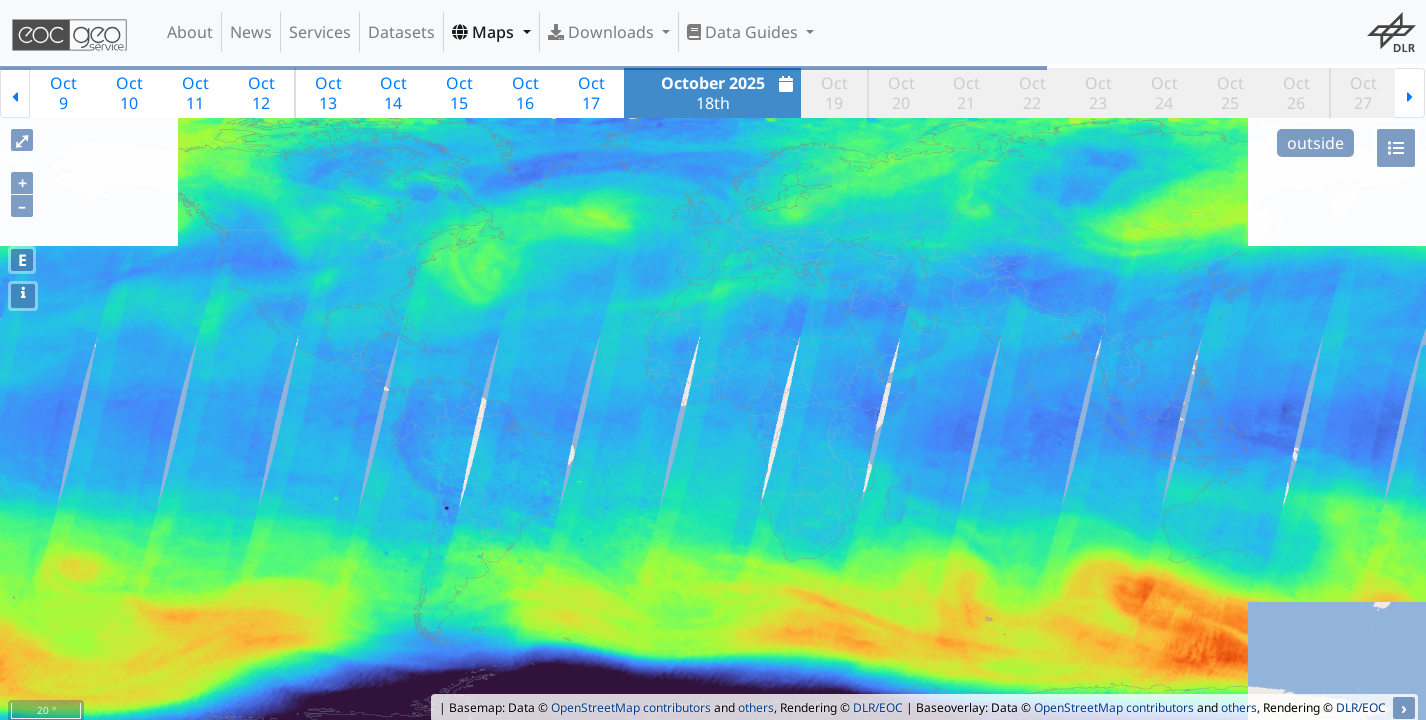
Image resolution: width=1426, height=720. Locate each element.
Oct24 (1164, 93)
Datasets (401, 32)
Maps (485, 32)
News (251, 32)
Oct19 (834, 93)
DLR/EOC (878, 707)
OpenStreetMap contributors (631, 707)
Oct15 (459, 93)
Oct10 (129, 93)
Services (320, 32)
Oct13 (328, 93)
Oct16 (525, 93)
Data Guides (744, 32)
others (756, 707)
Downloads (603, 32)
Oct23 (1098, 93)
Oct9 (63, 93)
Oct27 (1363, 93)
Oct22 (1032, 93)
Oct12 (261, 93)
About (190, 32)
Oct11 (195, 93)
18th (730, 93)
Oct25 (1230, 93)
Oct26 (1296, 93)
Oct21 (966, 93)
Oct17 (591, 93)
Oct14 (393, 93)
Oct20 (901, 93)
